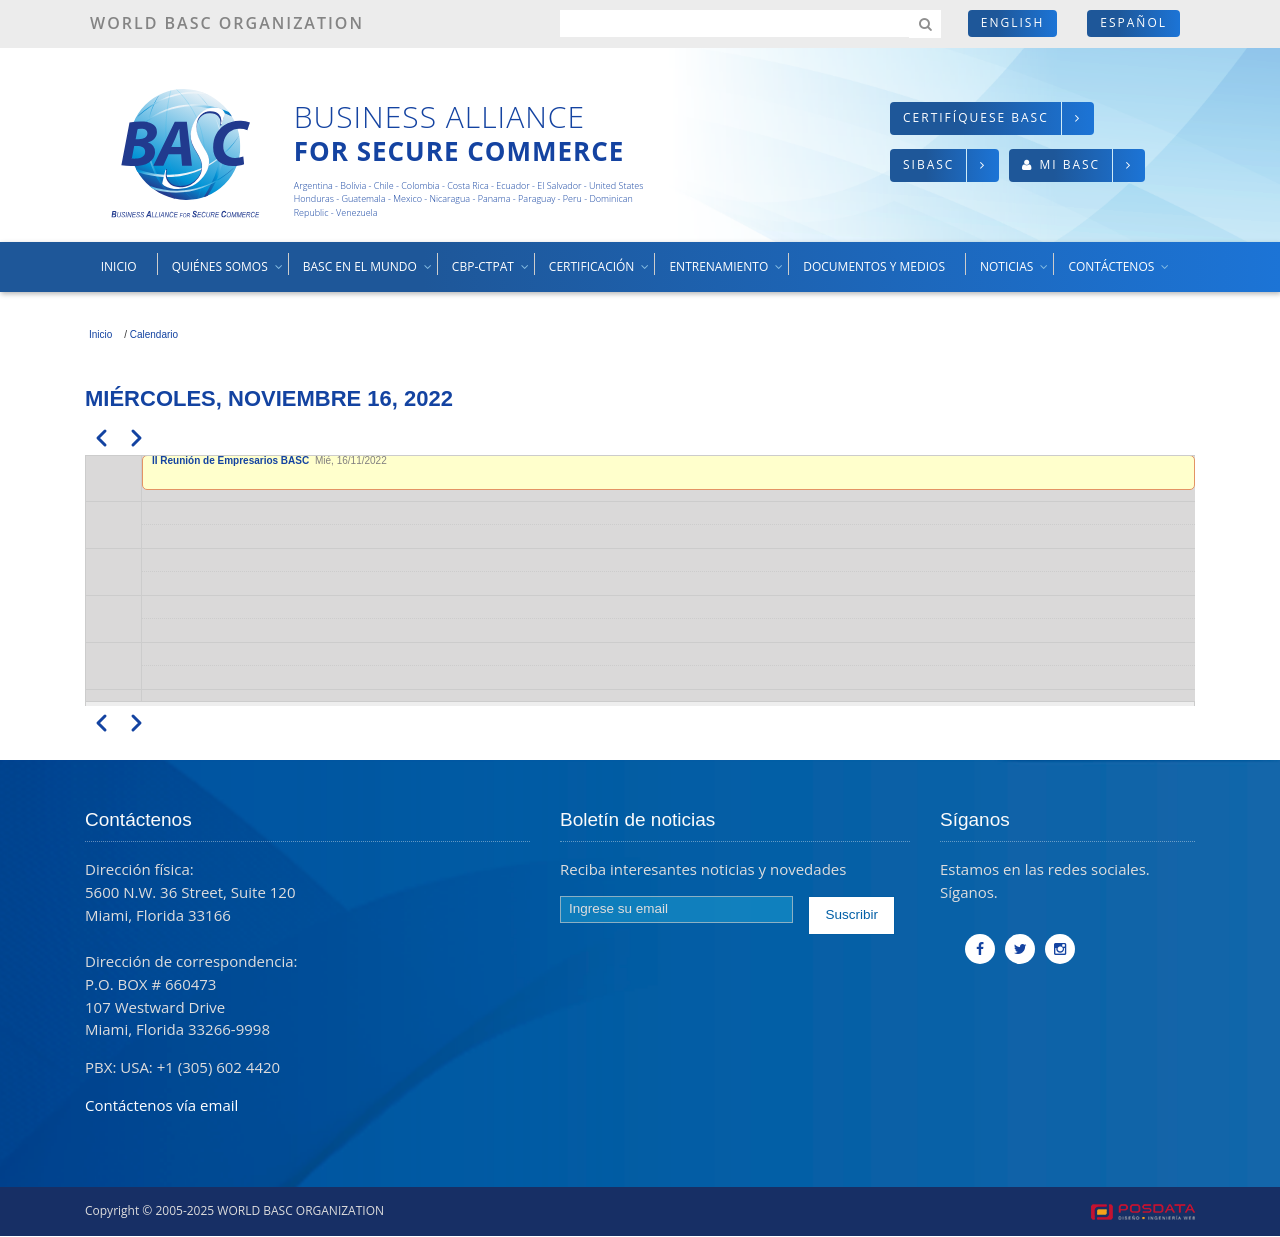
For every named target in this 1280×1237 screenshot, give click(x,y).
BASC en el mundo (368, 274)
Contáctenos (1119, 274)
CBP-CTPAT (491, 274)
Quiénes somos (228, 274)
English (1012, 22)
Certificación (600, 274)
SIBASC (928, 164)
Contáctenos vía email (161, 1105)
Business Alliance (439, 116)
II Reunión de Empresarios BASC (232, 460)
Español (1133, 22)
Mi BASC (1069, 164)
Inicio (119, 266)
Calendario (154, 334)
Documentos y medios (874, 266)
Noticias (1015, 274)
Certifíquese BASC (976, 117)
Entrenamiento (727, 274)
